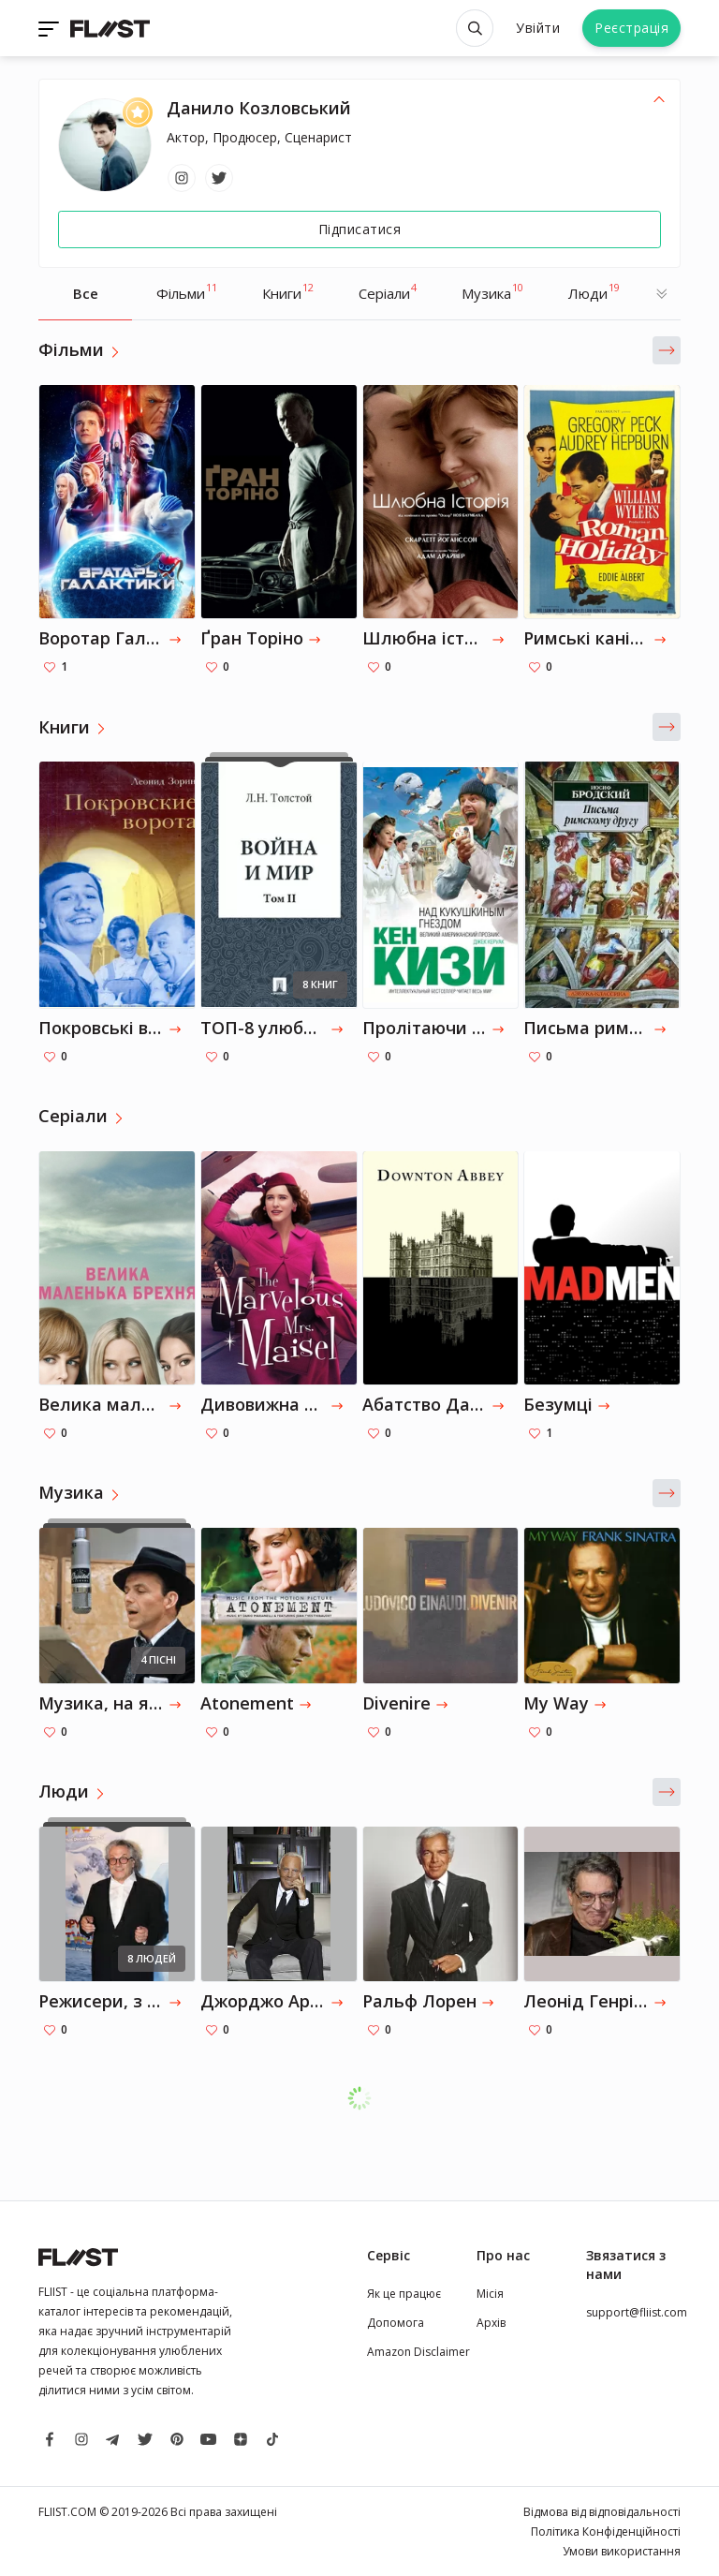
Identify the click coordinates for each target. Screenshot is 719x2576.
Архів (491, 2323)
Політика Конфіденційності (606, 2531)
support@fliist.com (636, 2312)
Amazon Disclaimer (418, 2352)
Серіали (388, 291)
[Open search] (474, 28)
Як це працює (404, 2294)
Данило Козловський (259, 107)
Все (85, 293)
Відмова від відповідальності (602, 2512)
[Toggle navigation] (50, 28)
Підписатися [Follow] (360, 229)
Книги (288, 291)
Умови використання (622, 2551)
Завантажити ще (369, 2098)
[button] (667, 350)
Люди (594, 291)
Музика (492, 291)
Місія (490, 2294)
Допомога (395, 2323)
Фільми (186, 291)
